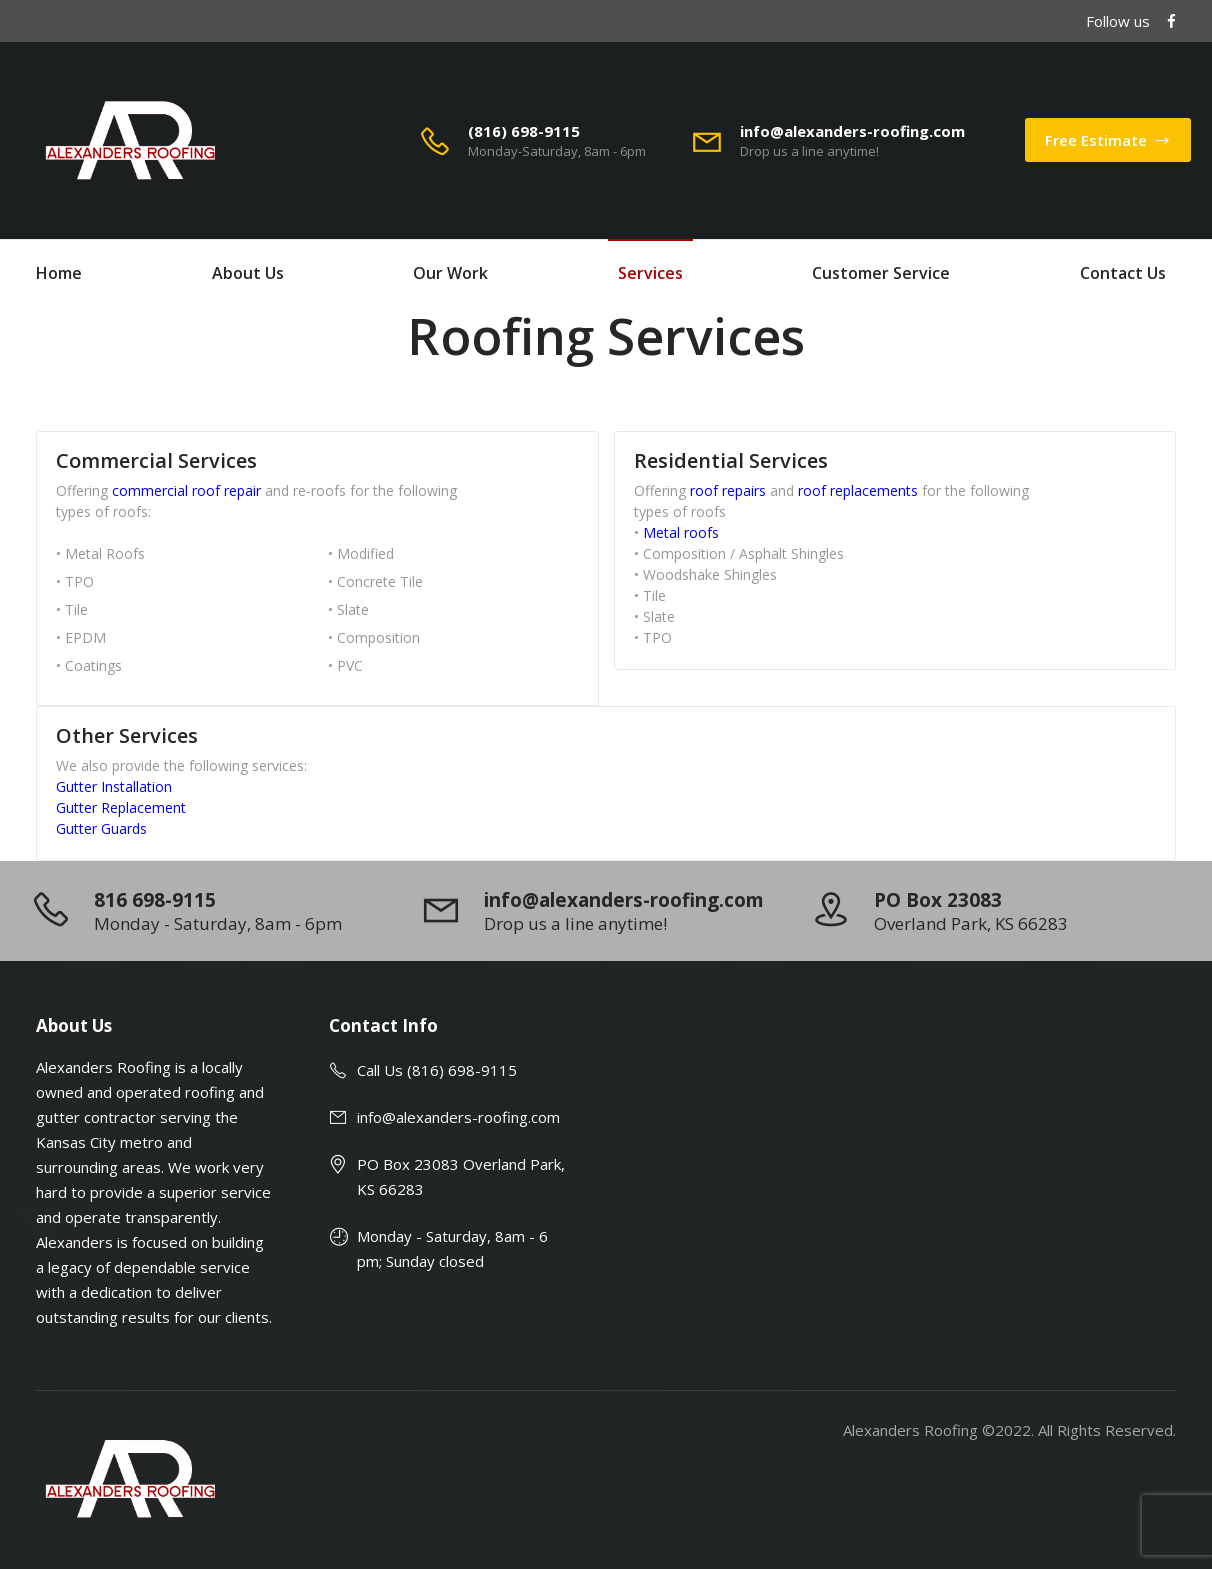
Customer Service (881, 273)
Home (59, 273)
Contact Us (1123, 273)
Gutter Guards (101, 828)
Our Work (450, 273)
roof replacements (858, 490)
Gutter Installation (114, 786)
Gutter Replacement (121, 807)
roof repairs (728, 490)
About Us (248, 273)
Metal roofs (681, 532)
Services (650, 273)
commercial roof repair (186, 490)
